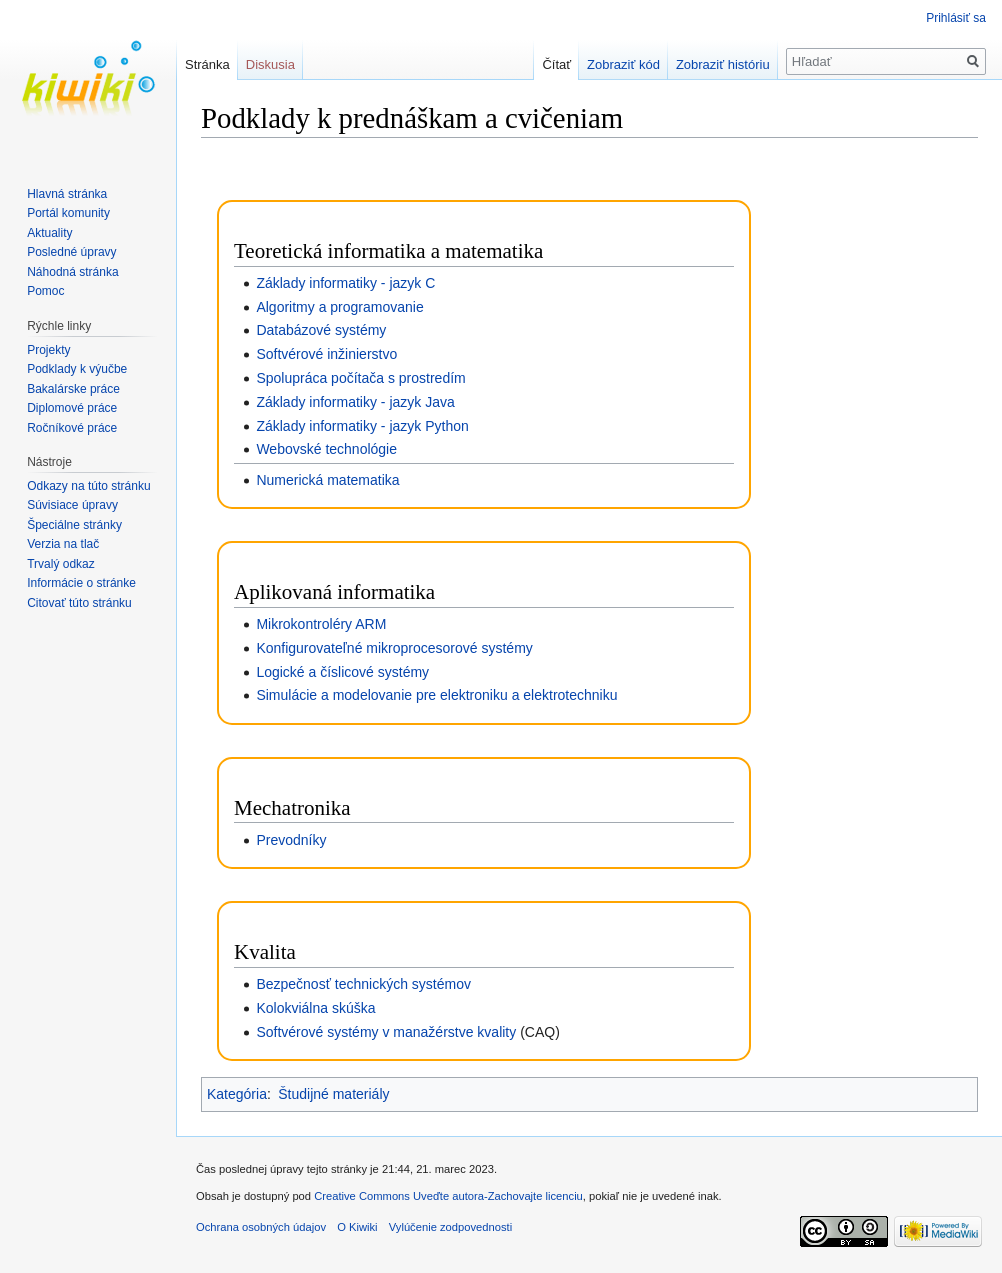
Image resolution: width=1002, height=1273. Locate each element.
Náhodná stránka (72, 272)
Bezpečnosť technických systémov (363, 984)
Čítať (556, 64)
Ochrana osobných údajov (261, 1227)
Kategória (237, 1094)
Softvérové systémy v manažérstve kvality (386, 1032)
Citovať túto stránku (79, 603)
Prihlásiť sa (956, 18)
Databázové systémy (321, 330)
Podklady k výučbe (77, 369)
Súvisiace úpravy (72, 505)
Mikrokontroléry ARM (321, 624)
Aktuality (49, 233)
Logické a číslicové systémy (342, 672)
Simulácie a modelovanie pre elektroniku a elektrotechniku (436, 695)
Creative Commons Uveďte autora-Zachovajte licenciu (448, 1196)
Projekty (48, 350)
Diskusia (270, 64)
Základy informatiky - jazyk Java (355, 402)
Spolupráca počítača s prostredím (360, 378)
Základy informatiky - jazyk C (345, 283)
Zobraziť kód (623, 64)
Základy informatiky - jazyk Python (362, 426)
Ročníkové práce (72, 428)
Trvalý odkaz (61, 564)
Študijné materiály (333, 1094)
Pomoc (45, 291)
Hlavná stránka (67, 194)
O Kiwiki (357, 1227)
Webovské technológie (326, 449)
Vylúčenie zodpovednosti (450, 1227)
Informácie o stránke (81, 583)
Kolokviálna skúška (315, 1008)
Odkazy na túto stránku (88, 486)
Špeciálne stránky (74, 525)
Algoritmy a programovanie (339, 307)
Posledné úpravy (71, 252)
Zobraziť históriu (723, 64)
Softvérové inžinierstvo (326, 354)
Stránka (207, 64)
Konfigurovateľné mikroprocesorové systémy (394, 648)
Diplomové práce (72, 408)
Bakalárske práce (73, 389)
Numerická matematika (327, 480)
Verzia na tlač (63, 544)
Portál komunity (68, 213)
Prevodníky (291, 840)
